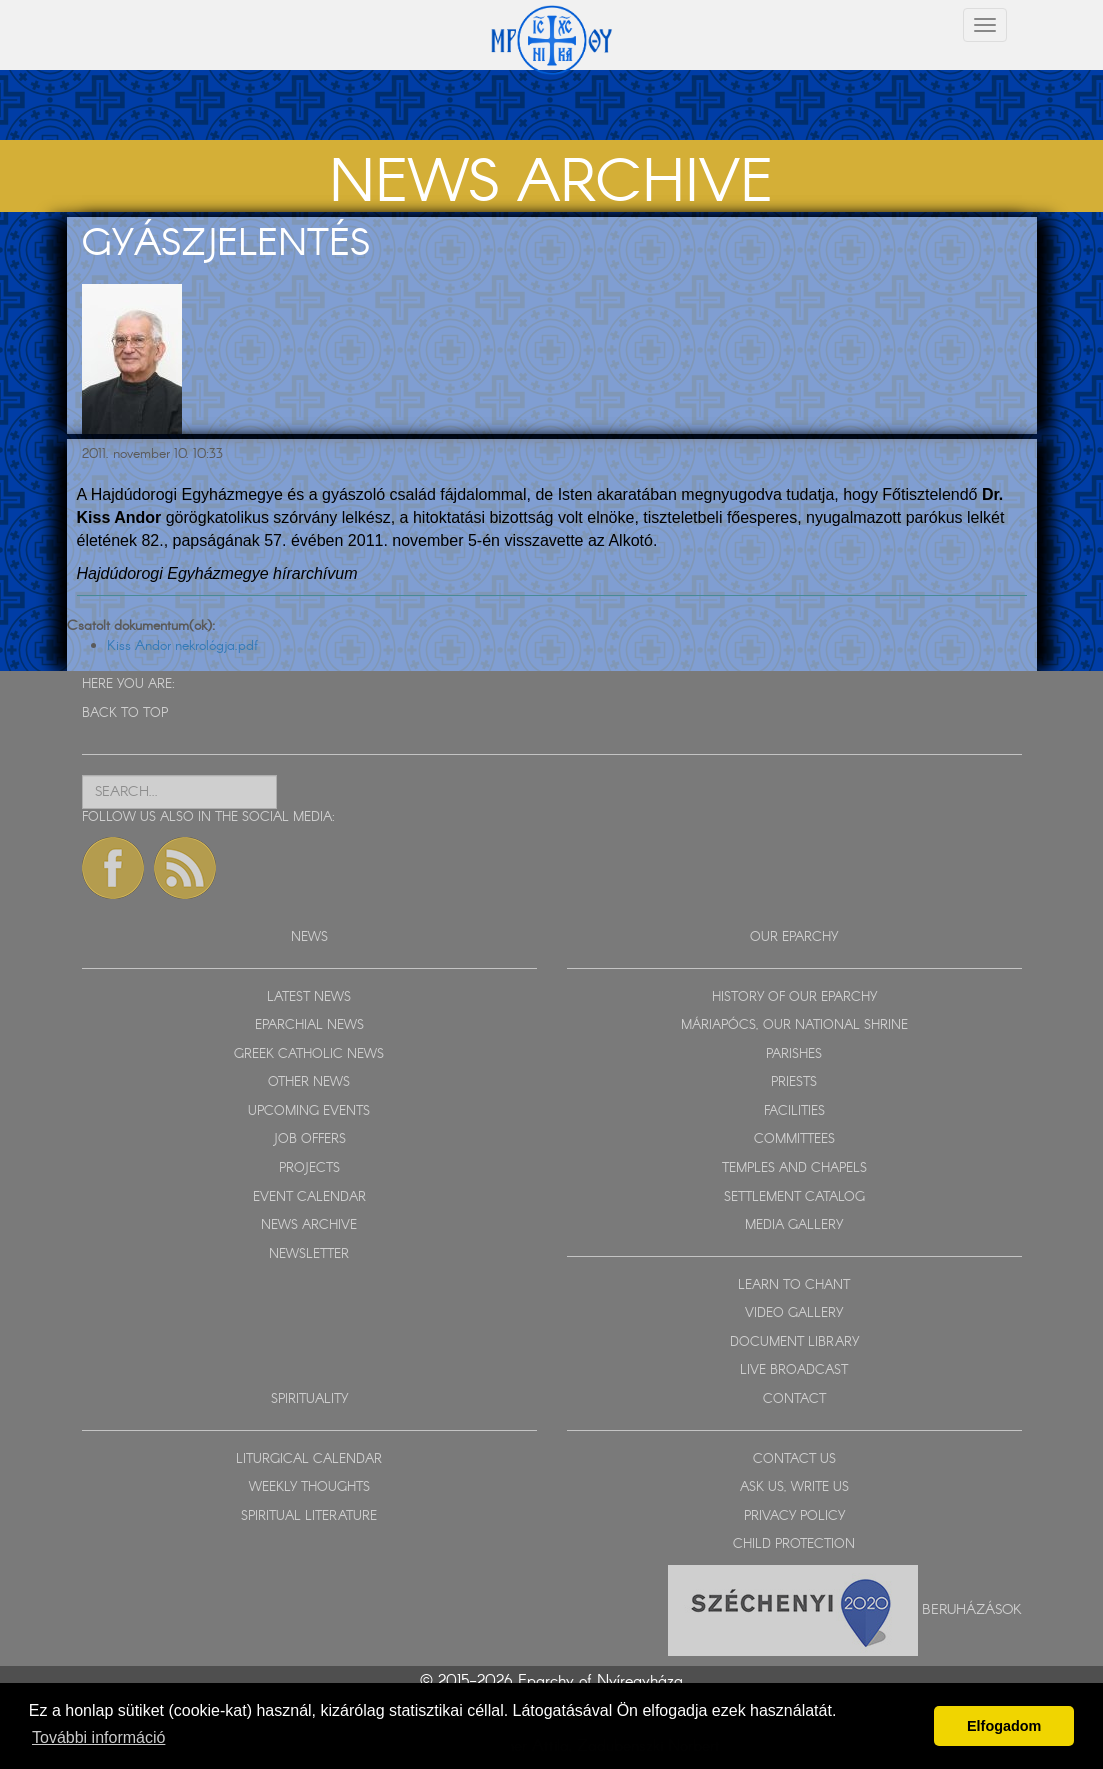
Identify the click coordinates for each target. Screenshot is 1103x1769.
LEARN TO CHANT (794, 1285)
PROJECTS (309, 1168)
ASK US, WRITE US (794, 1487)
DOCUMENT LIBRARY (794, 1342)
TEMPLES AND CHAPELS (794, 1168)
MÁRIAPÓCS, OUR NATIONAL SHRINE (794, 1025)
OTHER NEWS (309, 1082)
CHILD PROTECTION (794, 1544)
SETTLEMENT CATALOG (794, 1197)
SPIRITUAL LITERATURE (309, 1516)
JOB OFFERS (309, 1139)
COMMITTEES (794, 1139)
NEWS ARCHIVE (309, 1225)
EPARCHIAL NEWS (309, 1025)
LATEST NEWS (309, 997)
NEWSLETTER (309, 1254)
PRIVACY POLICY (794, 1516)
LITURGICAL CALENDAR (309, 1459)
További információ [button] (98, 1737)
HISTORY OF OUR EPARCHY (794, 997)
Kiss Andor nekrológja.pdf (182, 646)
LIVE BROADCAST (794, 1370)
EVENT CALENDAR (309, 1197)
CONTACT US (794, 1459)
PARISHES (794, 1054)
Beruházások (972, 1609)
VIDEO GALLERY (794, 1313)
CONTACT (794, 1399)
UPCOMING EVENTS (309, 1111)
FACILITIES (794, 1111)
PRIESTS (794, 1082)
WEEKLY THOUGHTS (309, 1487)
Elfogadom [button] (1004, 1726)
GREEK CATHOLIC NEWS (309, 1054)
